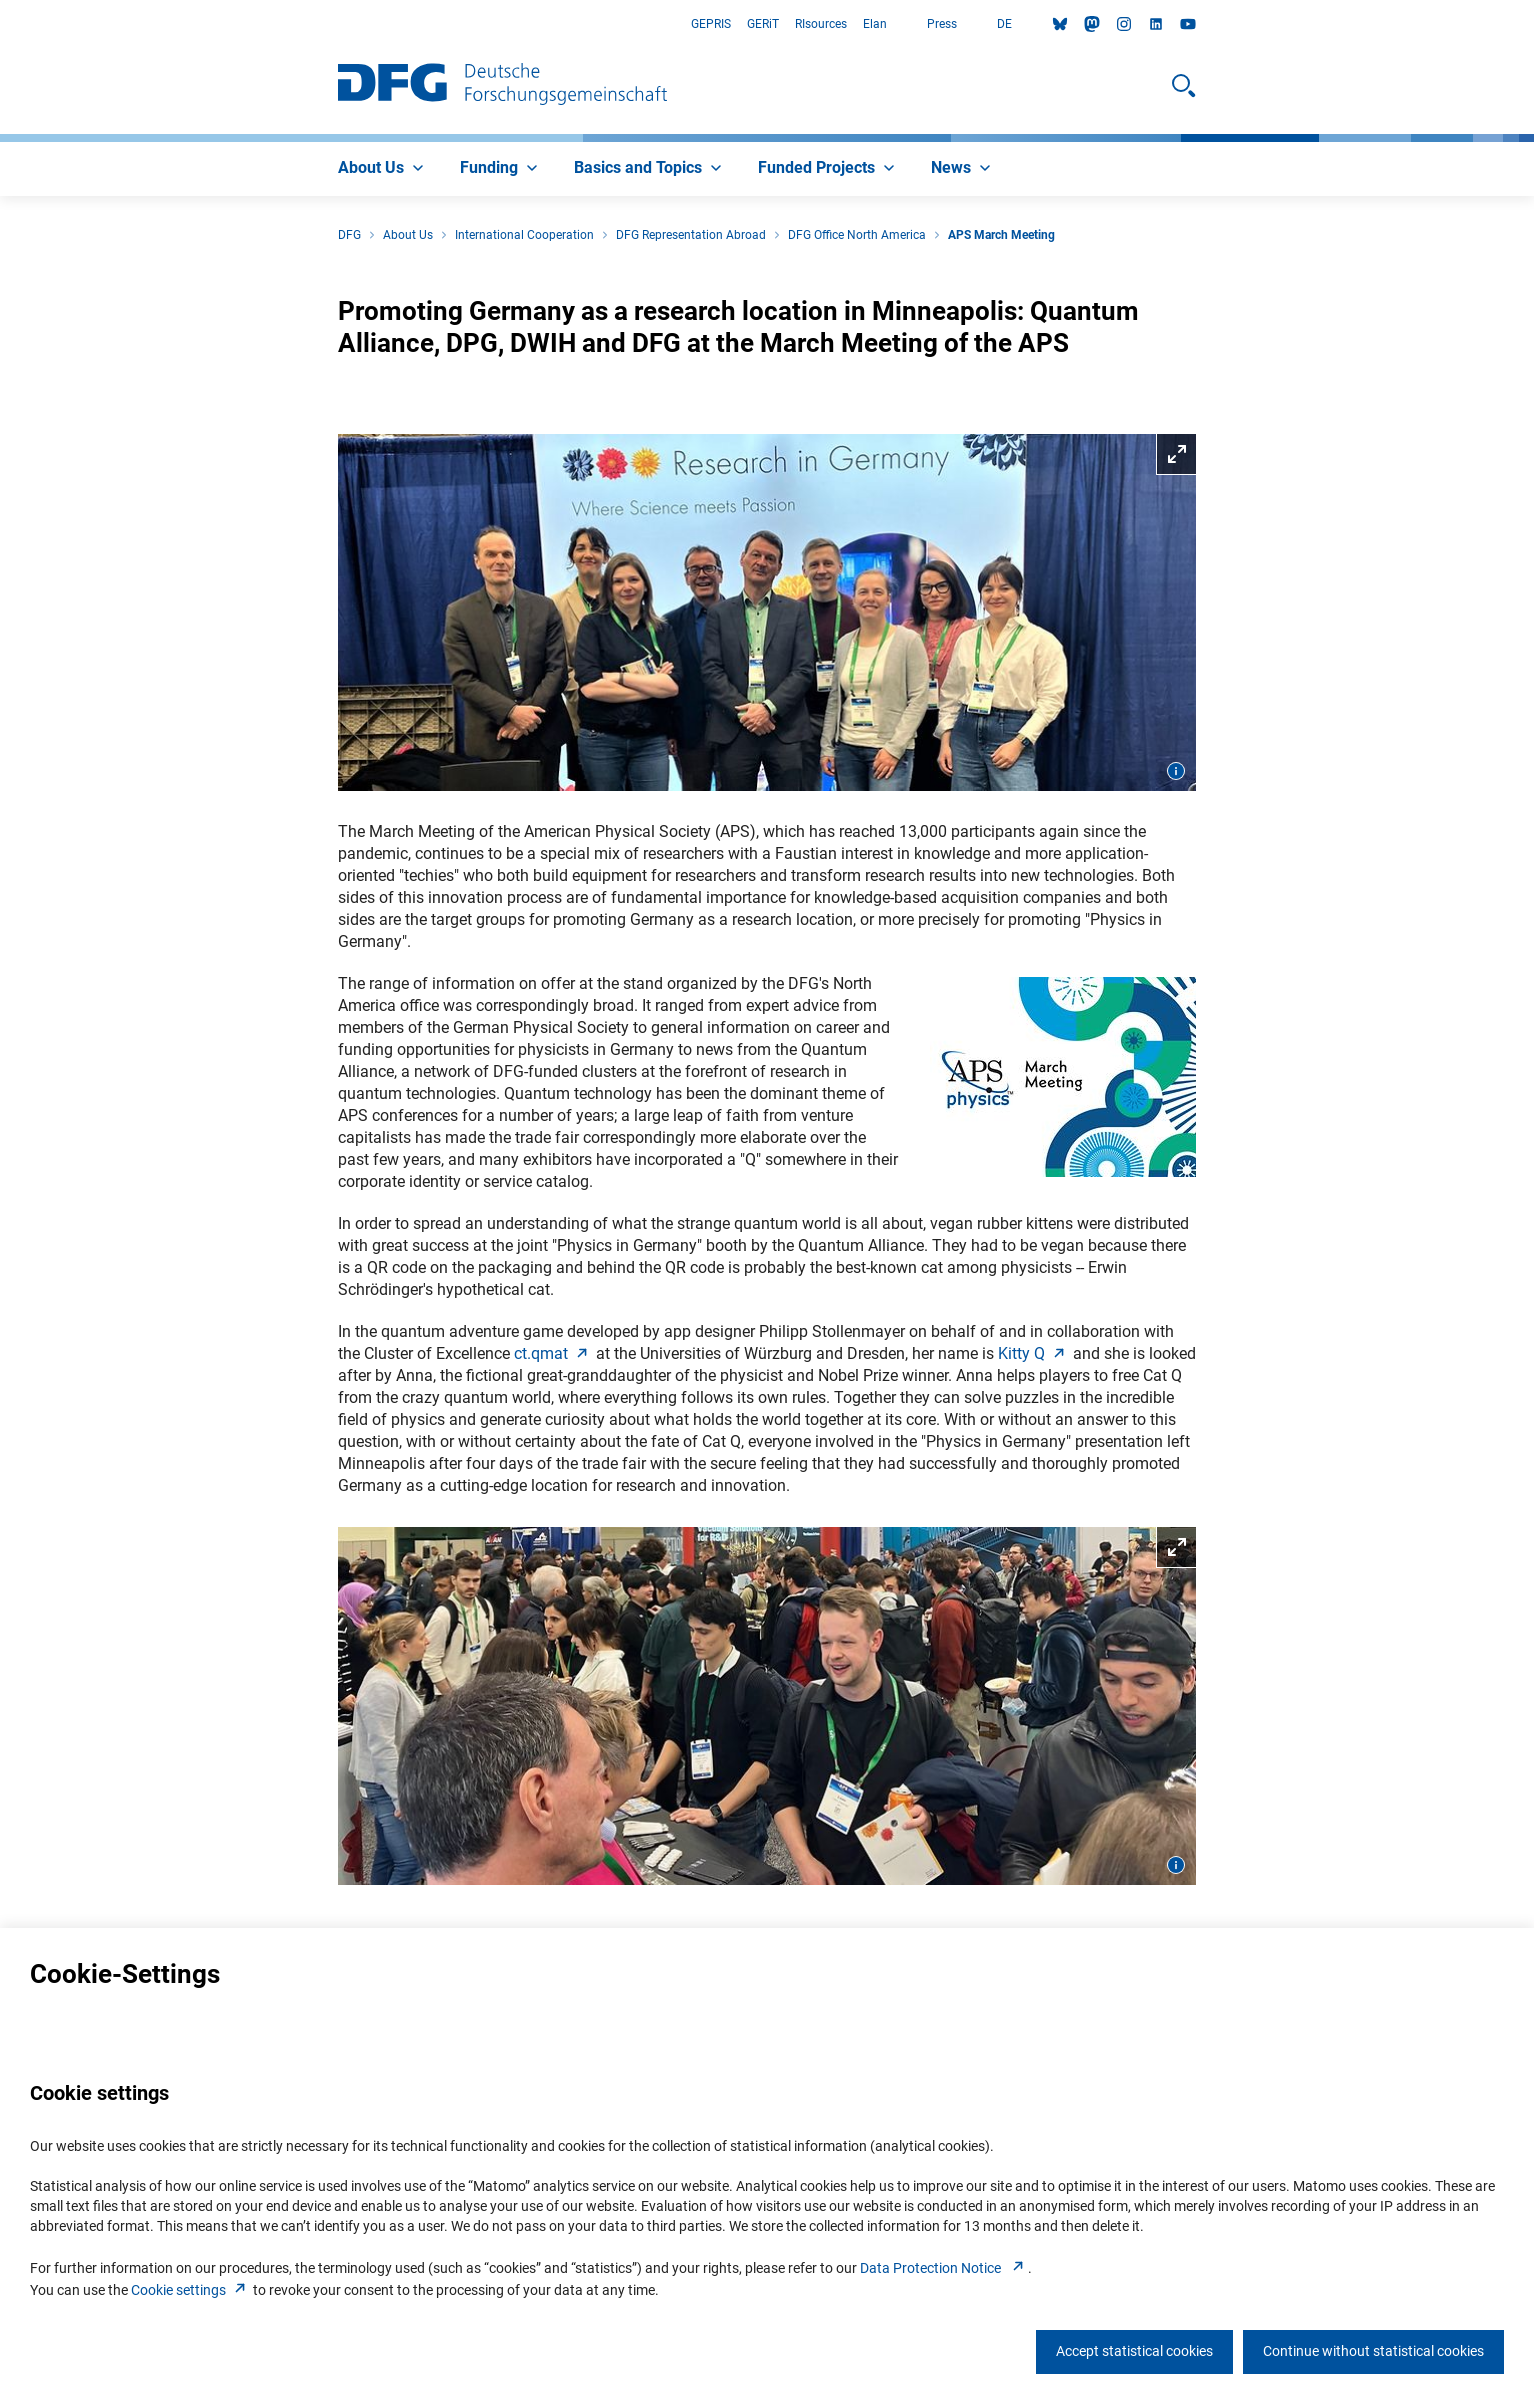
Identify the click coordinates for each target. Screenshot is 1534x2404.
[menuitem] (383, 169)
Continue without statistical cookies (1373, 2351)
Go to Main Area (0, 24)
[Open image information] (1176, 771)
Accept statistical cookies (1134, 2351)
